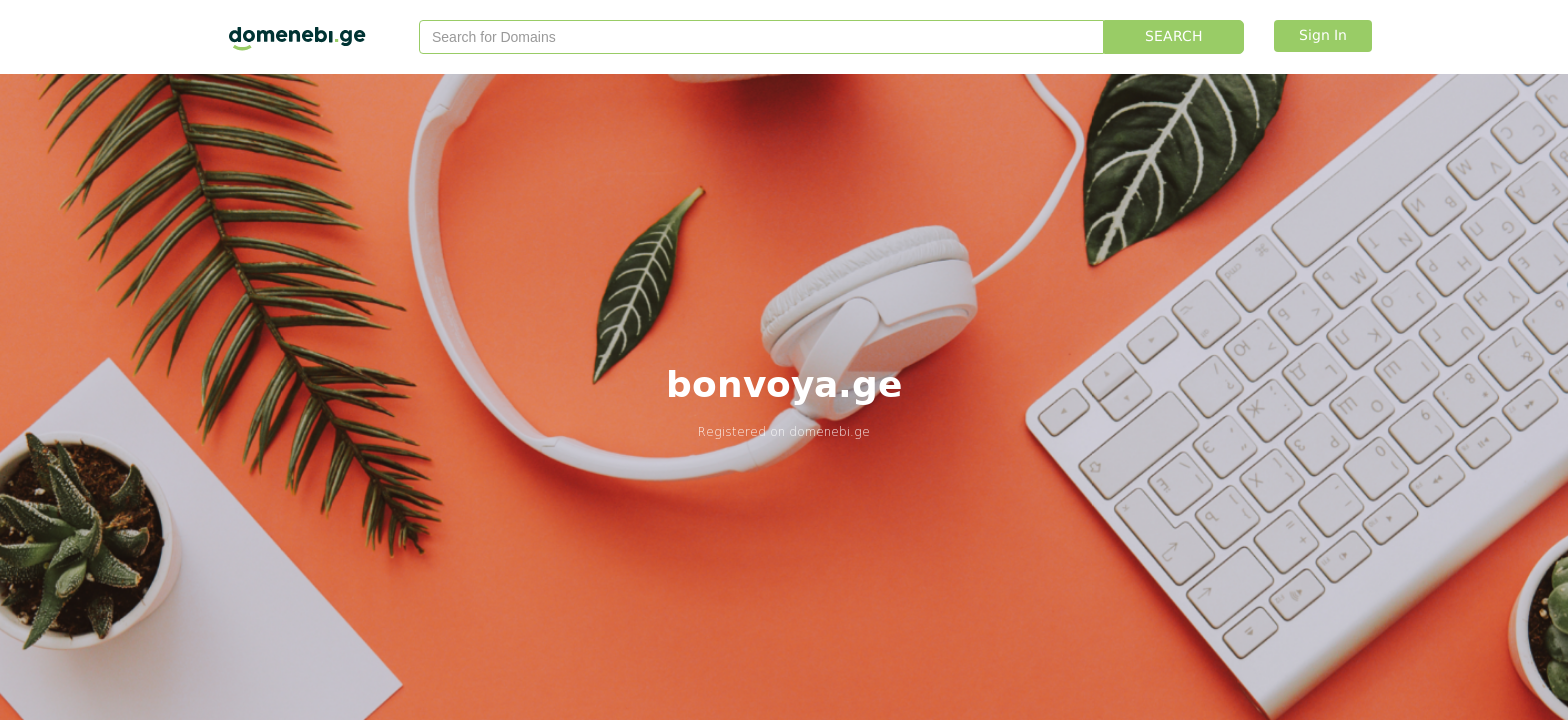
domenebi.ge (829, 431)
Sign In (1323, 36)
